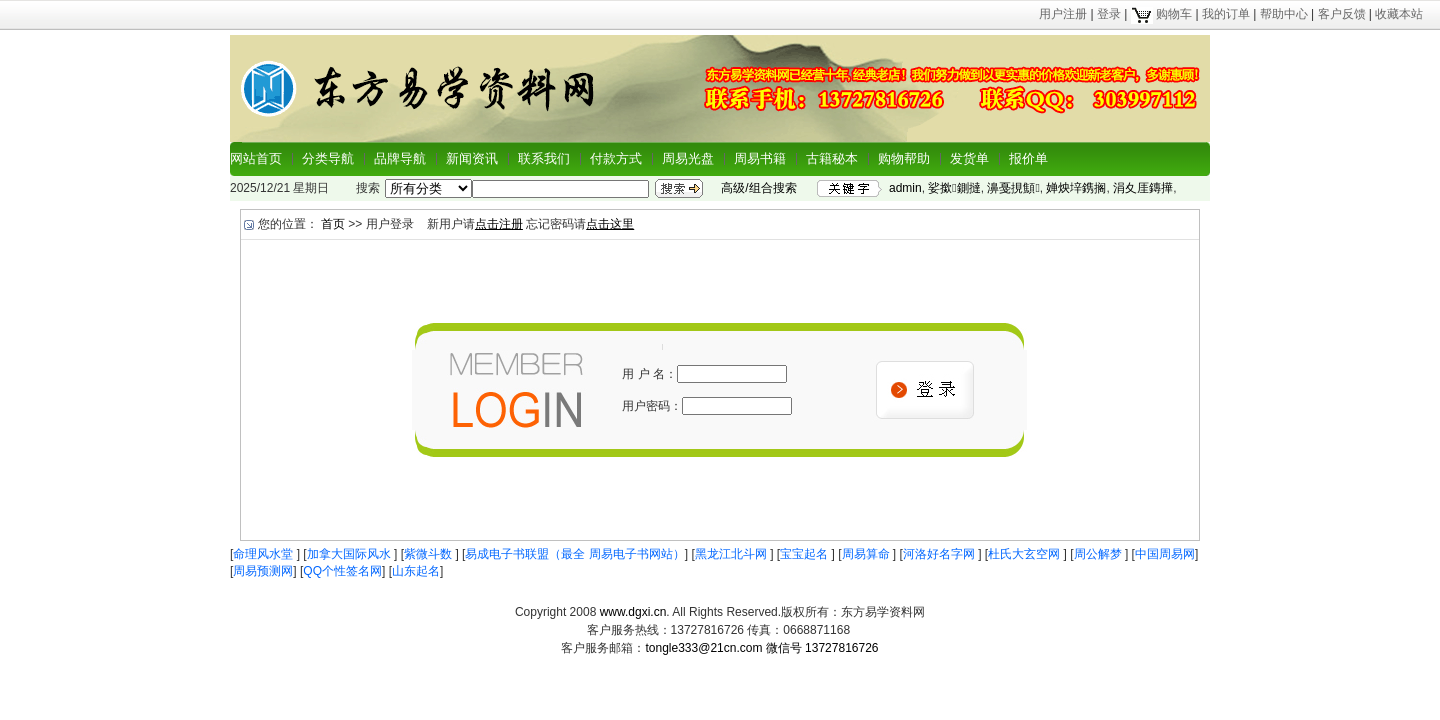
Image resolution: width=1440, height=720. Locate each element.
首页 (333, 224)
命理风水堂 (264, 554)
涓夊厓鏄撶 (1143, 188)
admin (905, 188)
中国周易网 (1165, 554)
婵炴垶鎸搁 (1076, 188)
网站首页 (256, 158)
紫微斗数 (429, 554)
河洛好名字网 (940, 554)
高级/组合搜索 (758, 188)
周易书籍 (760, 158)
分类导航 (328, 158)
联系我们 (544, 158)
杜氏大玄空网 (1025, 554)
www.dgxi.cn (633, 612)
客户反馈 (1342, 14)
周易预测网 (263, 571)
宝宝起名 (805, 554)
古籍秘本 (832, 158)
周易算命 (867, 554)
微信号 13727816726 (822, 648)
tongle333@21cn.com (703, 648)
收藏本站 (1399, 14)
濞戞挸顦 (1013, 188)
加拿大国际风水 (350, 554)
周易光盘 (688, 158)
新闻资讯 (472, 158)
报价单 (1028, 158)
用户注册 (1063, 14)
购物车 (1161, 14)
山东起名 (416, 571)
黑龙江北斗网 (732, 554)
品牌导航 (400, 158)
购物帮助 (904, 158)
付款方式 (616, 158)
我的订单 (1226, 14)
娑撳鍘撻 (954, 188)
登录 (1109, 14)
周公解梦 (1099, 554)
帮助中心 (1284, 14)
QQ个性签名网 (342, 571)
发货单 (969, 158)
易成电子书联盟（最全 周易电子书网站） (574, 554)
